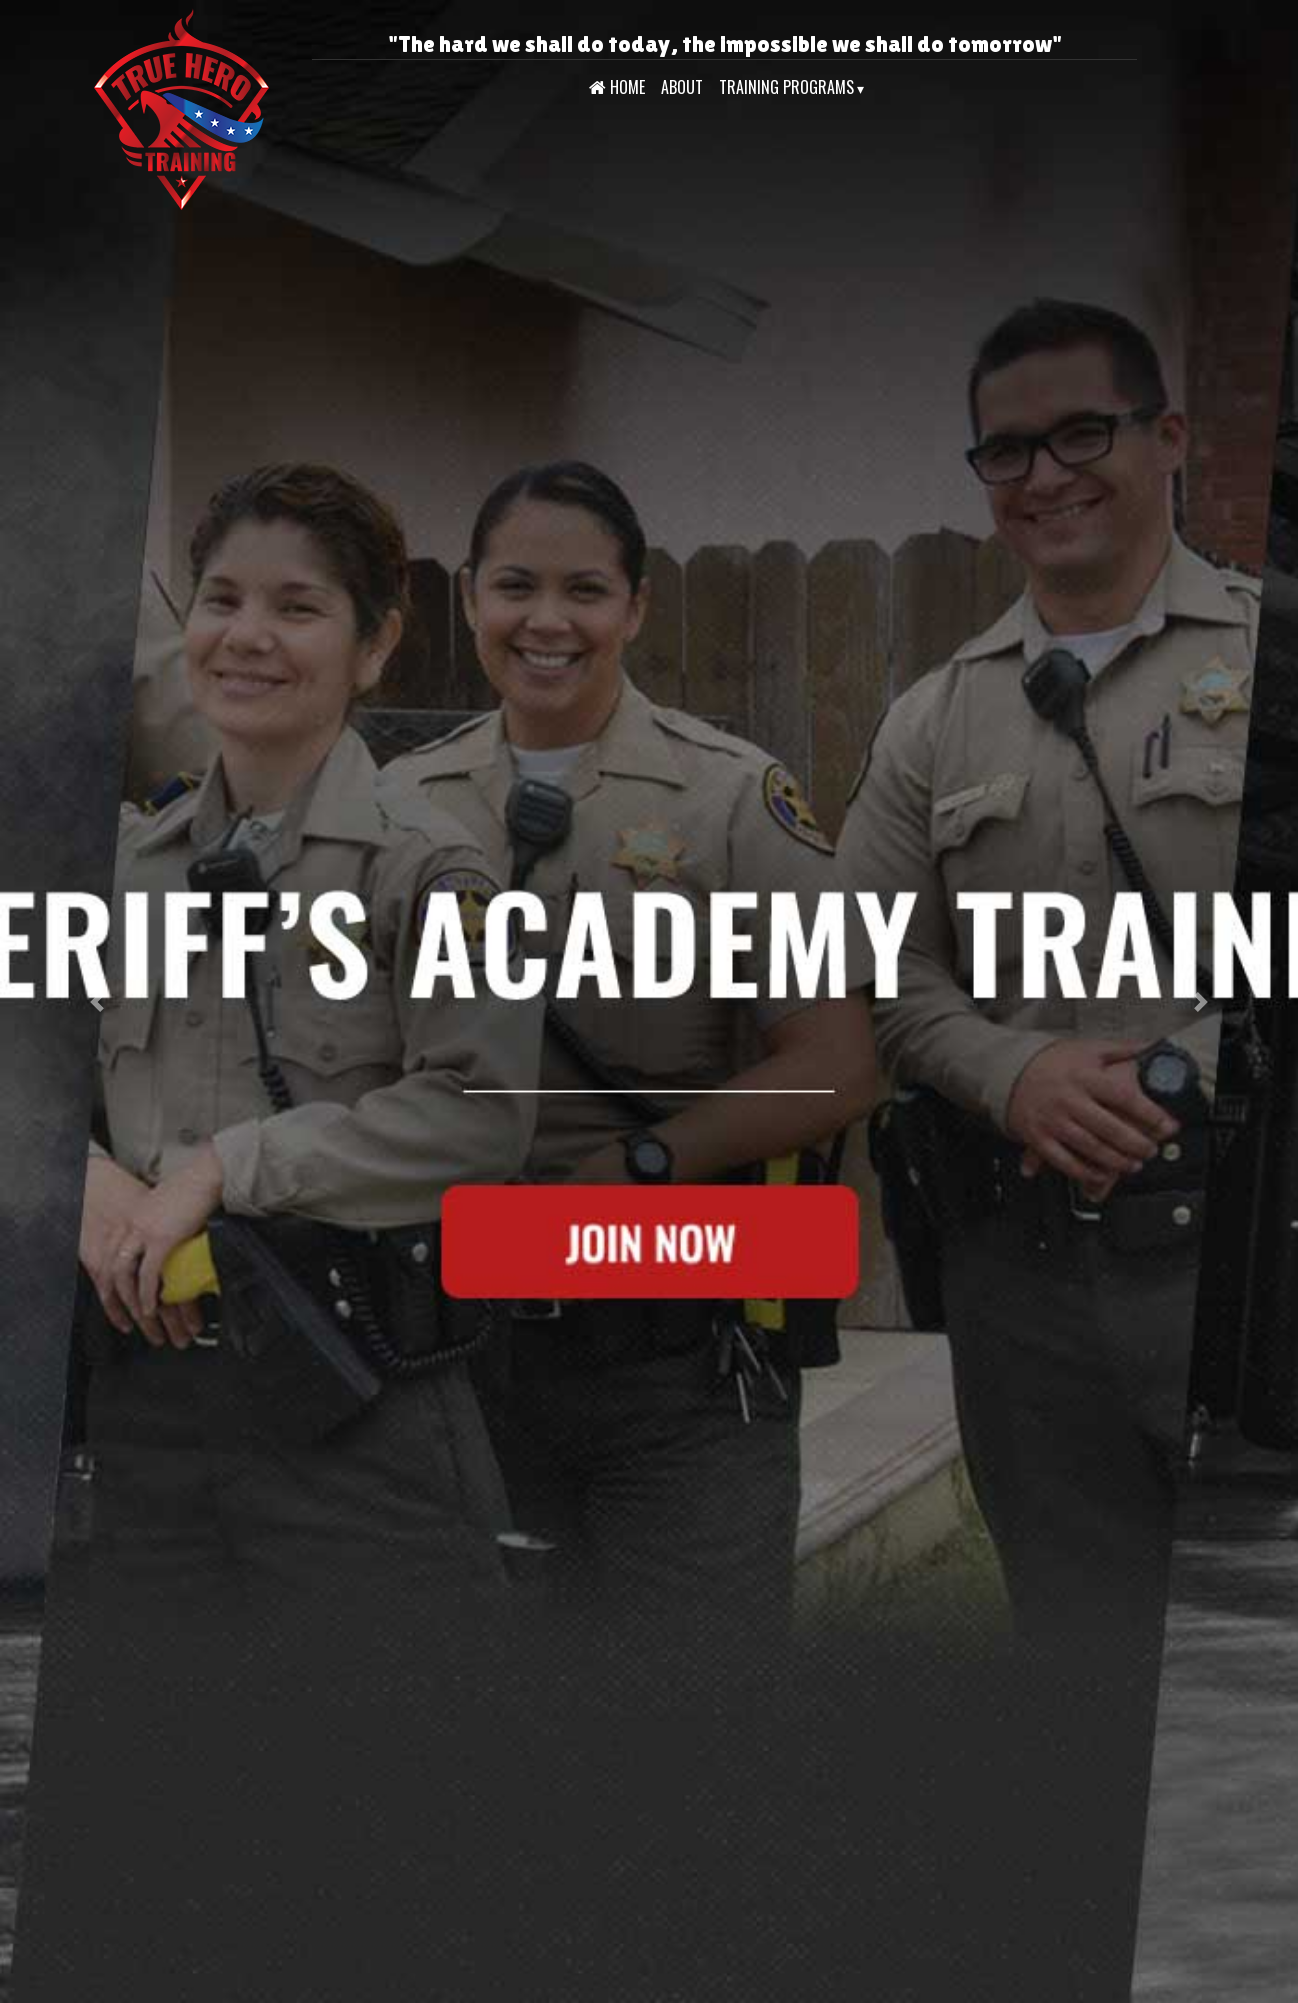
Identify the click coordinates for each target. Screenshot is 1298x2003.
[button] (97, 1001)
